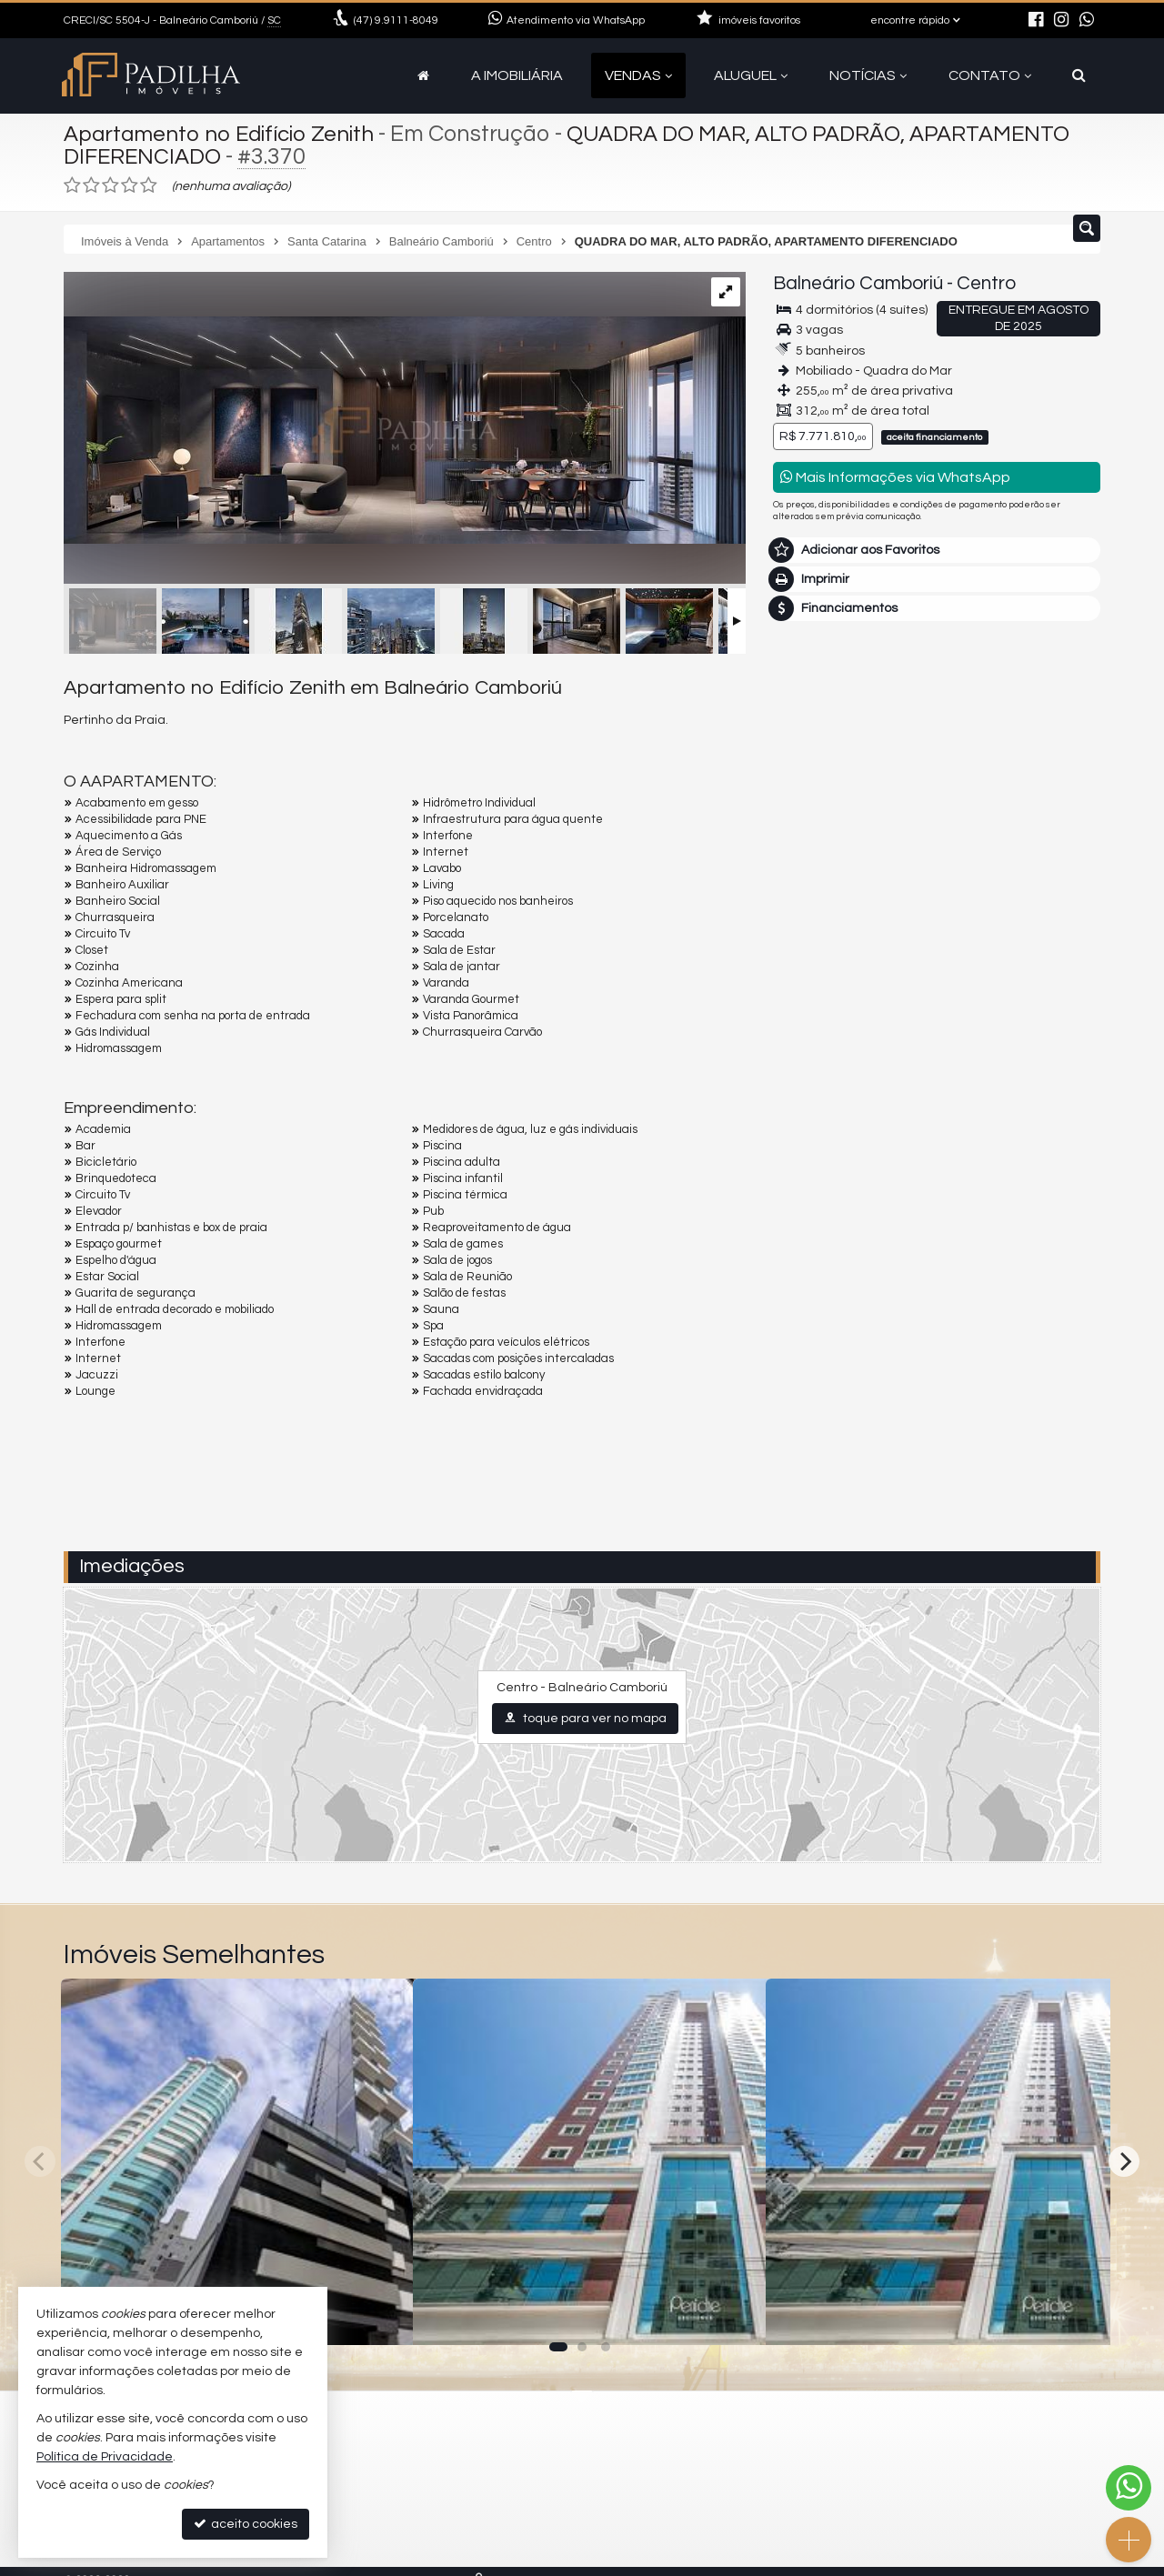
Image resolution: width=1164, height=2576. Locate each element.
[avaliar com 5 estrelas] (148, 185)
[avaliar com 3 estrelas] (110, 185)
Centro (986, 283)
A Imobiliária (517, 75)
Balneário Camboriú (858, 283)
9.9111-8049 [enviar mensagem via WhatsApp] (396, 20)
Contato (989, 75)
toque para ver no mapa (585, 1718)
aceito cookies (245, 2524)
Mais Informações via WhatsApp (895, 477)
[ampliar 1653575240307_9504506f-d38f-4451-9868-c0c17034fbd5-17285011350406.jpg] (405, 407)
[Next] (1124, 2161)
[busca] (1079, 75)
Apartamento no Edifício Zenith (225, 133)
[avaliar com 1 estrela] (72, 185)
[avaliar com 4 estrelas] (129, 185)
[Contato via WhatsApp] (1128, 2488)
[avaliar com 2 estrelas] (91, 185)
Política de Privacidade (104, 2457)
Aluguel (751, 75)
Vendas (638, 75)
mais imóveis (937, 940)
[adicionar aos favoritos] (379, 2316)
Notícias (868, 75)
